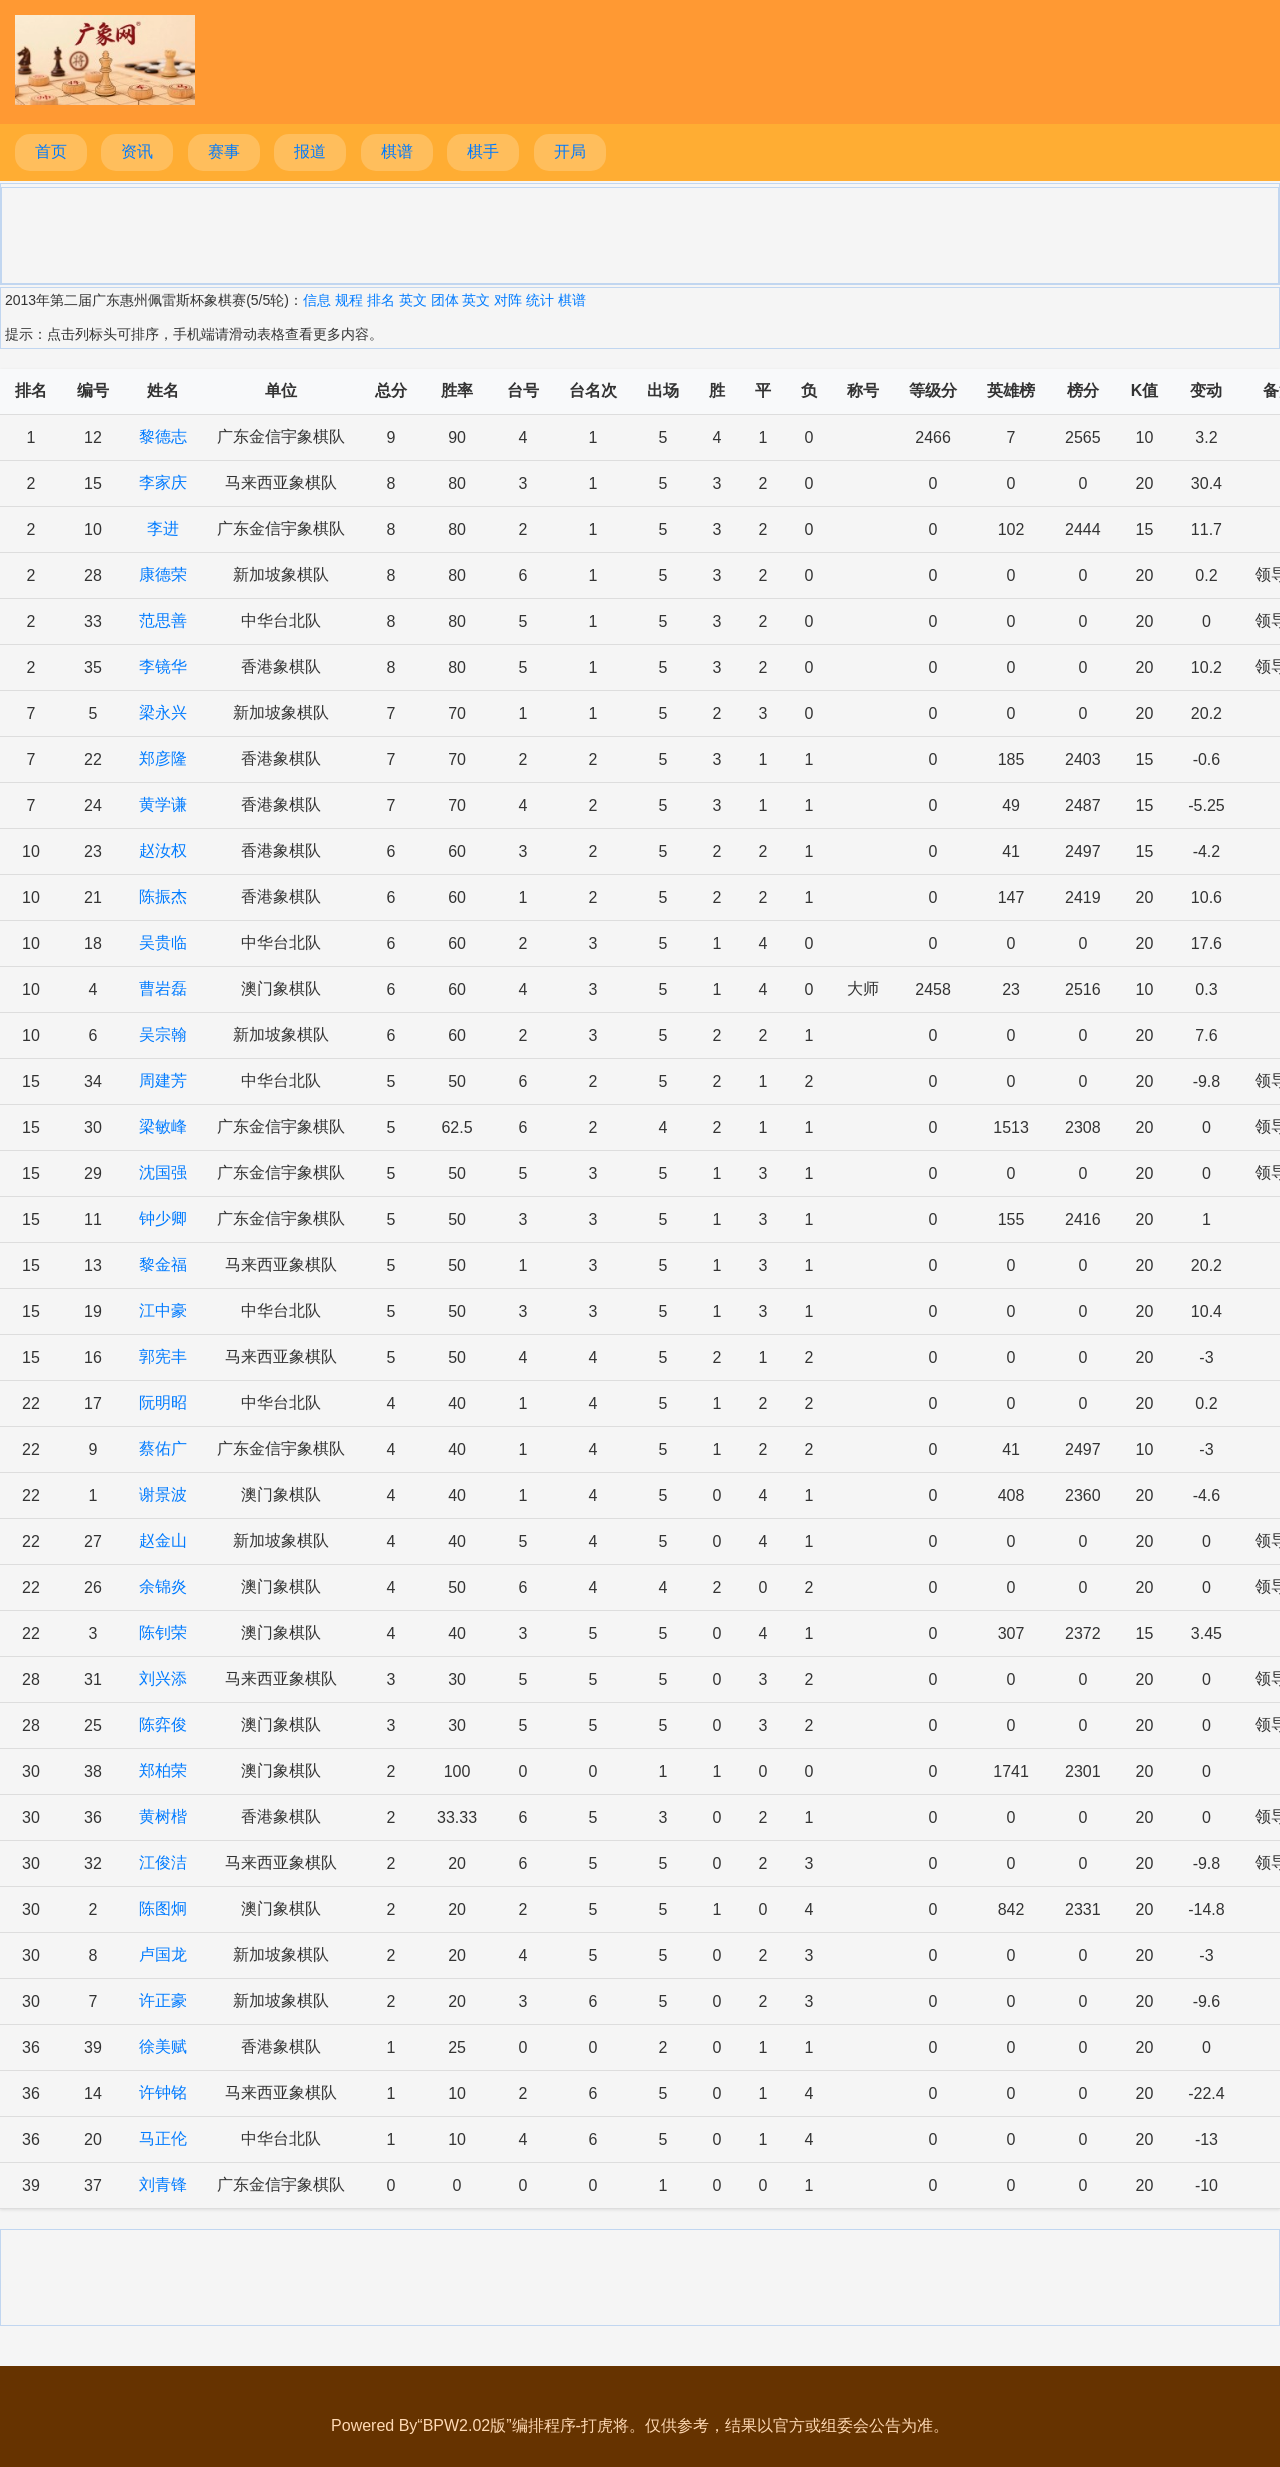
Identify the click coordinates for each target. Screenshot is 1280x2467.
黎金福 (163, 1264)
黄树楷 (163, 1816)
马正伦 (163, 2138)
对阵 (508, 300)
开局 (570, 151)
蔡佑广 (163, 1448)
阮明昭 (163, 1402)
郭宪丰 (163, 1356)
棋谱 (397, 151)
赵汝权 (163, 850)
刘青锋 (163, 2184)
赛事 (224, 151)
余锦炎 (163, 1586)
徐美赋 (163, 2046)
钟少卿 (163, 1218)
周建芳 (163, 1080)
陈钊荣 (163, 1632)
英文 (413, 300)
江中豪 (163, 1310)
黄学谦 (163, 804)
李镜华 (163, 666)
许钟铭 (163, 2092)
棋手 (483, 151)
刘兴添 (163, 1678)
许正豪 (163, 2000)
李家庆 (163, 482)
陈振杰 (163, 896)
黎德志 (163, 436)
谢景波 (163, 1494)
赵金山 (163, 1540)
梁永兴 (163, 712)
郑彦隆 (163, 758)
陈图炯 (163, 1908)
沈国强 (163, 1172)
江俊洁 (163, 1862)
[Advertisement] (640, 234)
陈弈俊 (163, 1724)
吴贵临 (163, 942)
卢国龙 (163, 1954)
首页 (51, 151)
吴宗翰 (163, 1034)
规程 (349, 300)
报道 (310, 151)
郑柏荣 (163, 1770)
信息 (317, 300)
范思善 (163, 620)
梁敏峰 (163, 1126)
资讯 (137, 151)
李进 (163, 528)
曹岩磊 (163, 988)
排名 (381, 300)
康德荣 (163, 574)
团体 (445, 300)
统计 (540, 300)
